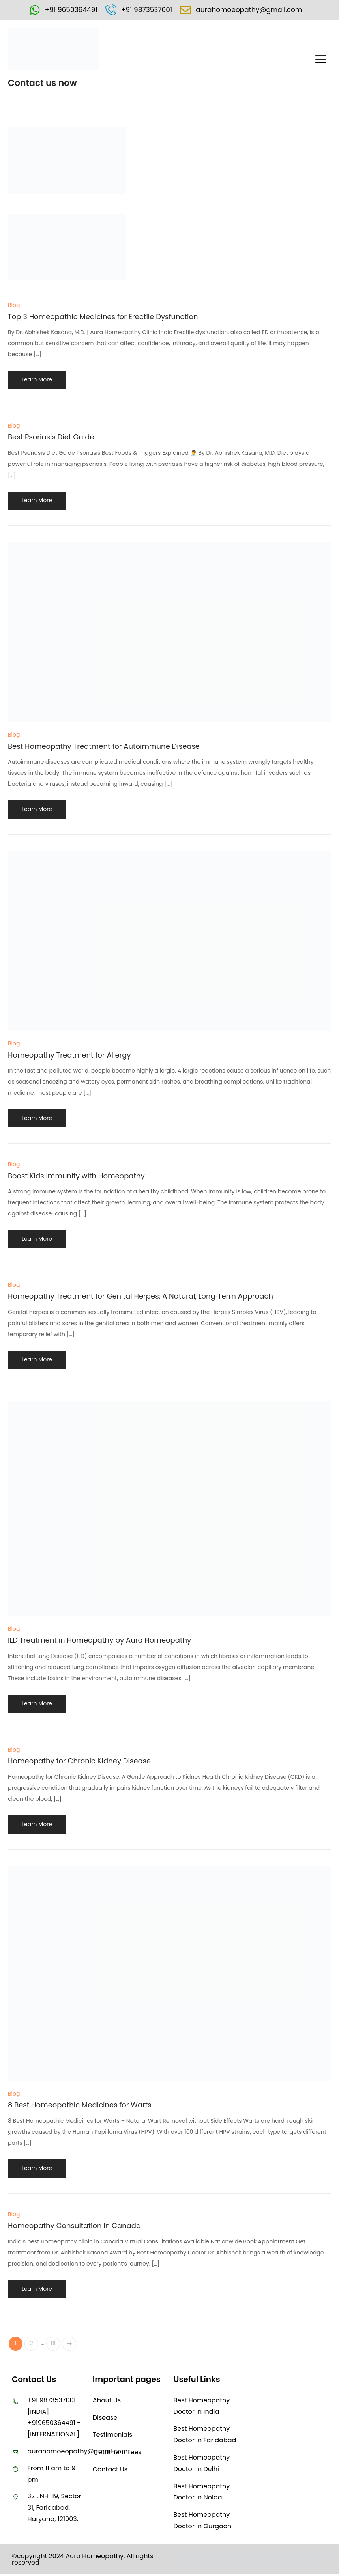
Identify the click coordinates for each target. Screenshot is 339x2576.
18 (55, 2345)
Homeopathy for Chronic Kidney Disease (79, 1762)
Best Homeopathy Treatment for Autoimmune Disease (104, 746)
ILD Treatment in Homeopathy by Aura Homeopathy (99, 1641)
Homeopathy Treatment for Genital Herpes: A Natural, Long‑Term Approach (140, 1297)
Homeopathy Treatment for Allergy (69, 1055)
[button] (321, 60)
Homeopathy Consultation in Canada (74, 2226)
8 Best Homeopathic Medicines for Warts (80, 2106)
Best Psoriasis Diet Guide (51, 438)
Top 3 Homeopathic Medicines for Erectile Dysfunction (103, 317)
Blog (14, 306)
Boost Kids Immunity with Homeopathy (76, 1176)
